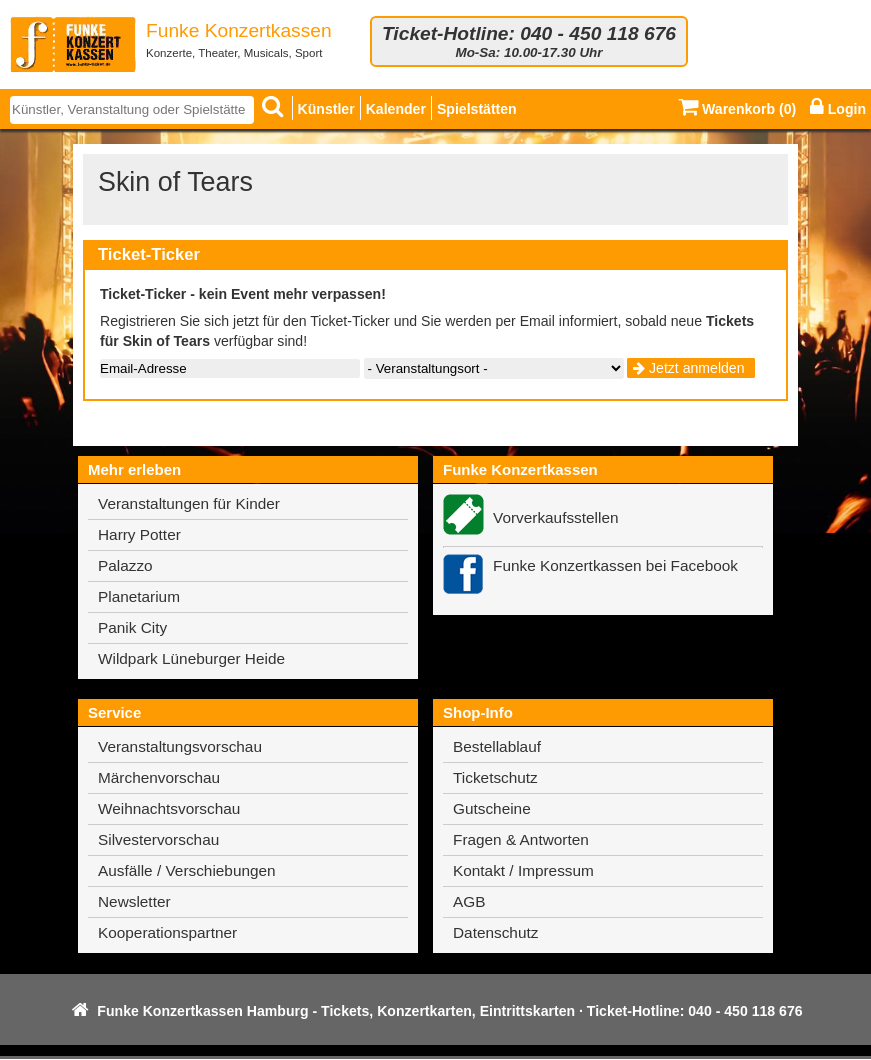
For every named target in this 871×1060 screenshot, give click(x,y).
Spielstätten (477, 109)
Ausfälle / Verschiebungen (187, 870)
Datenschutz (495, 932)
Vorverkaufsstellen (556, 517)
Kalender (396, 109)
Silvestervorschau (158, 839)
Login (838, 109)
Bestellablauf (497, 746)
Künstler (326, 109)
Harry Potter (139, 534)
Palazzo (125, 565)
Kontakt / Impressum (523, 870)
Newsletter (134, 901)
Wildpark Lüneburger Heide (191, 658)
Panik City (132, 627)
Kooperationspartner (167, 932)
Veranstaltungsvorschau (180, 746)
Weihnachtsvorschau (169, 808)
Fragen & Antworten (521, 839)
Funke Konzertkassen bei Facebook (615, 565)
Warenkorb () (737, 109)
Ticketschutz (495, 777)
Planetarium (139, 596)
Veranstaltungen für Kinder (189, 503)
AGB (469, 901)
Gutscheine (492, 808)
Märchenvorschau (159, 777)
